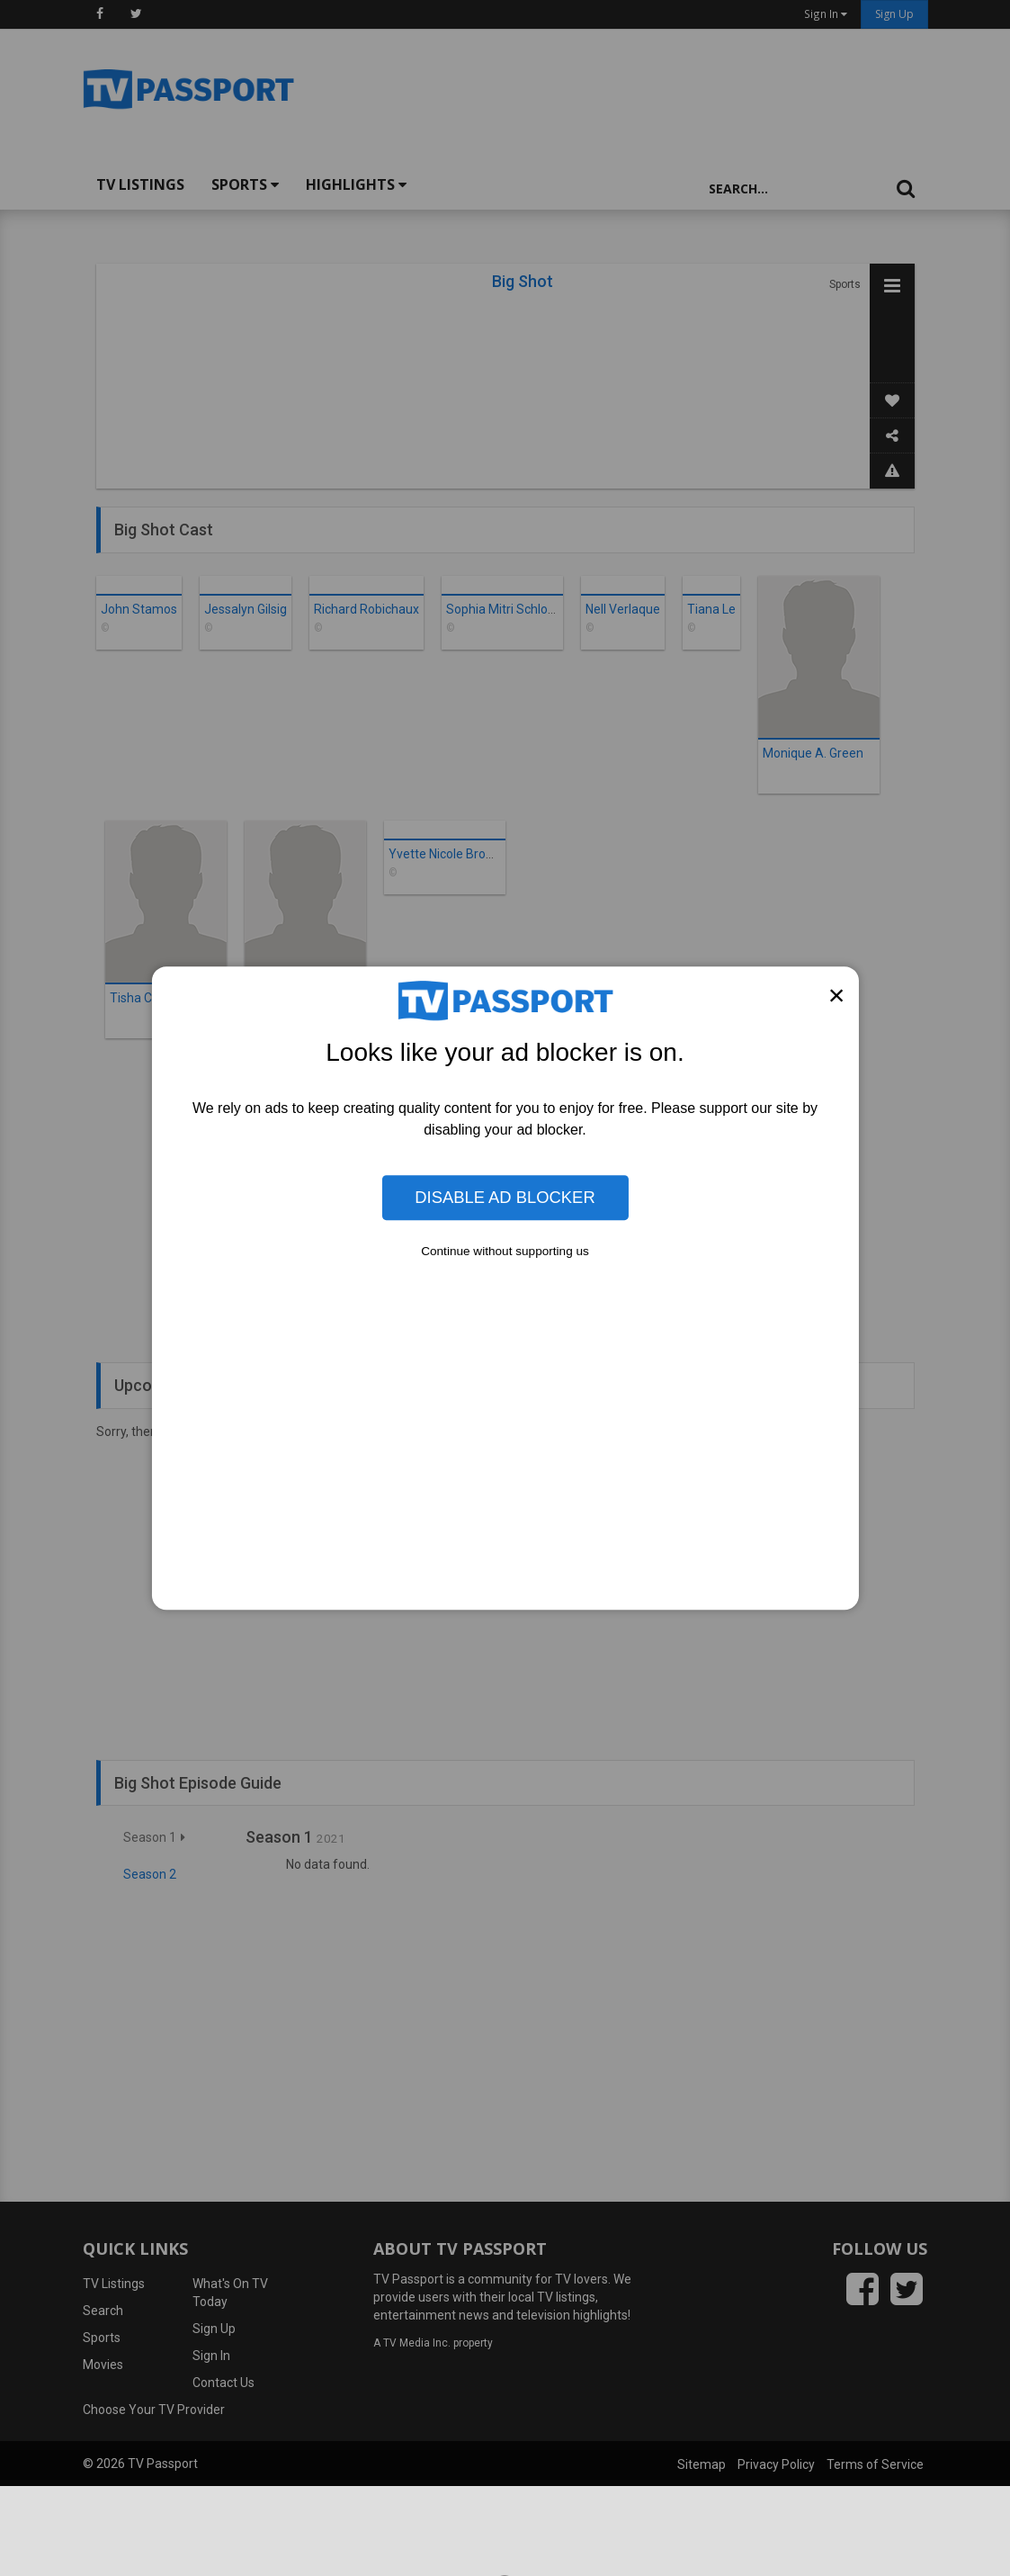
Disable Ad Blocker (504, 1197)
